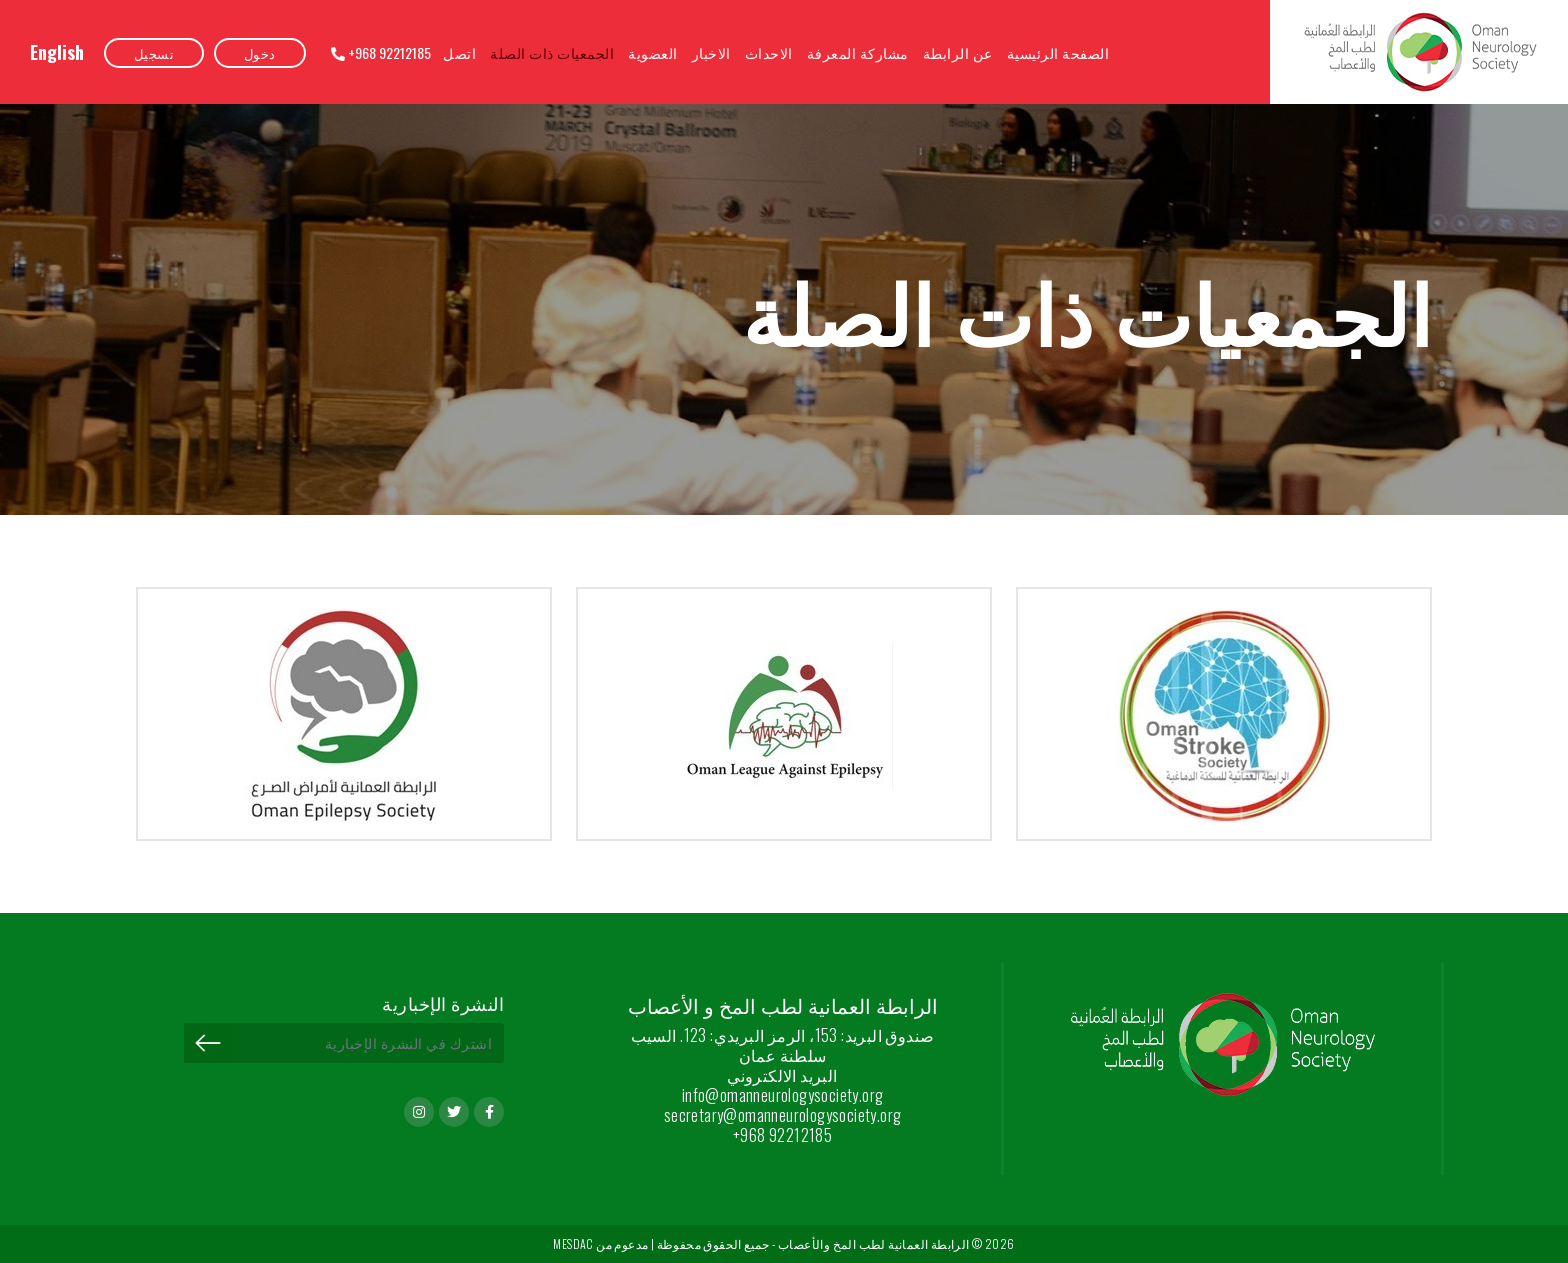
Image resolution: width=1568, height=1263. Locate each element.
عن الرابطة (958, 52)
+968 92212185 (381, 52)
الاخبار (711, 52)
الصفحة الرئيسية (1058, 52)
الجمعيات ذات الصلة (552, 52)
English (57, 52)
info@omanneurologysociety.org (783, 1095)
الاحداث (769, 52)
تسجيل (154, 53)
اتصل (459, 52)
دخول (260, 53)
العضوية (653, 52)
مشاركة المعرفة (858, 52)
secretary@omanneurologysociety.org (783, 1115)
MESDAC (573, 1243)
